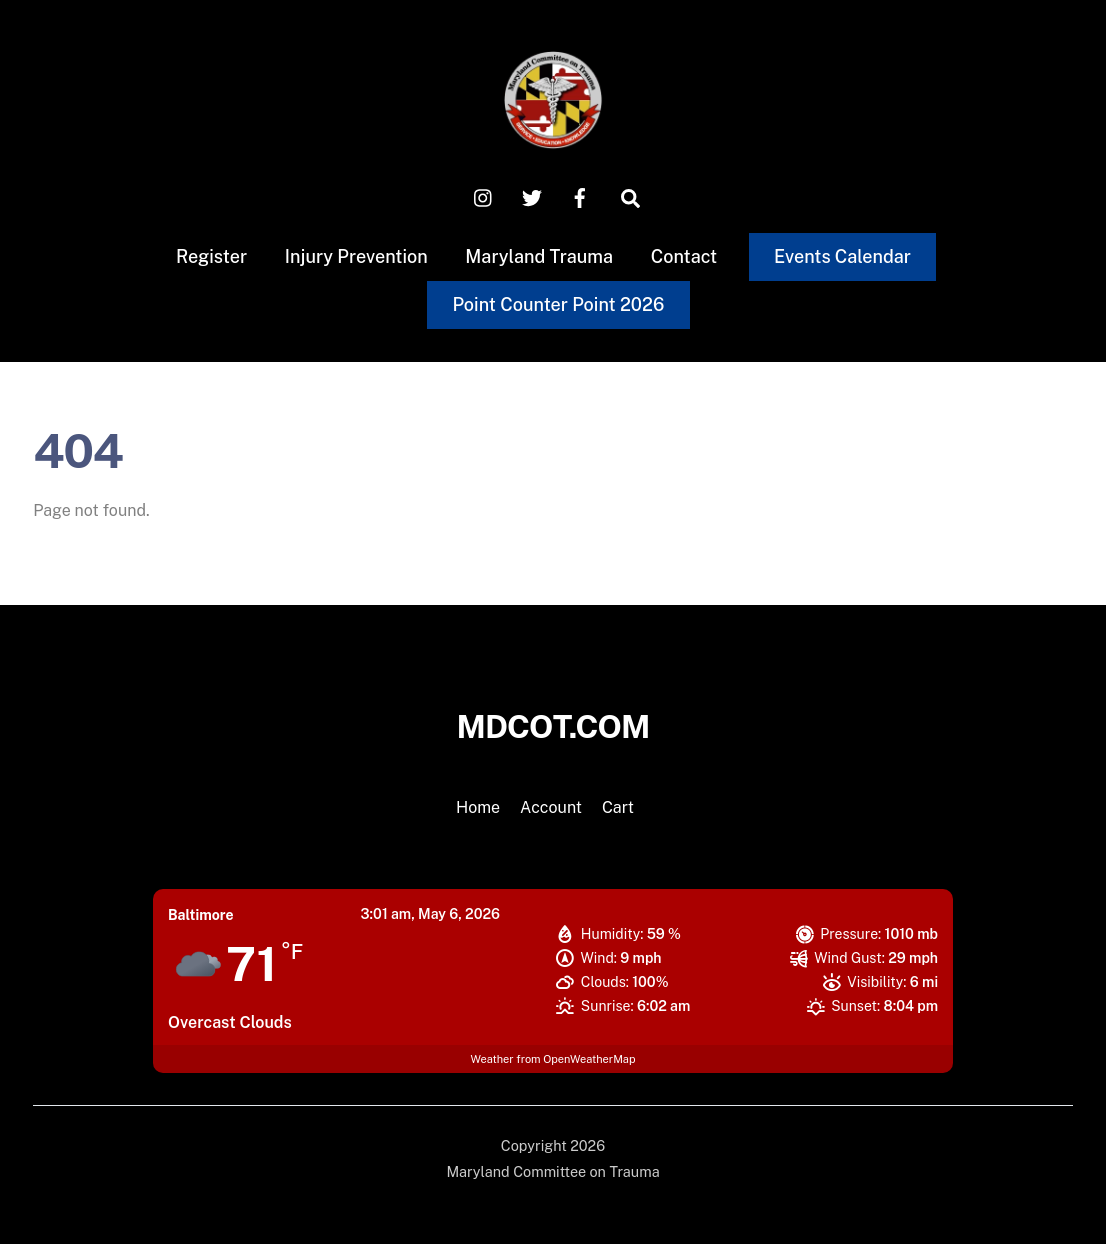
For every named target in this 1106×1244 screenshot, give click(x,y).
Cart (618, 807)
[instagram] (484, 196)
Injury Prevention (356, 256)
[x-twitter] (532, 196)
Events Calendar (842, 256)
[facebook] (580, 196)
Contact (684, 256)
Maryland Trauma (539, 256)
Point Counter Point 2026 (558, 304)
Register (211, 256)
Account (551, 807)
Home (478, 807)
